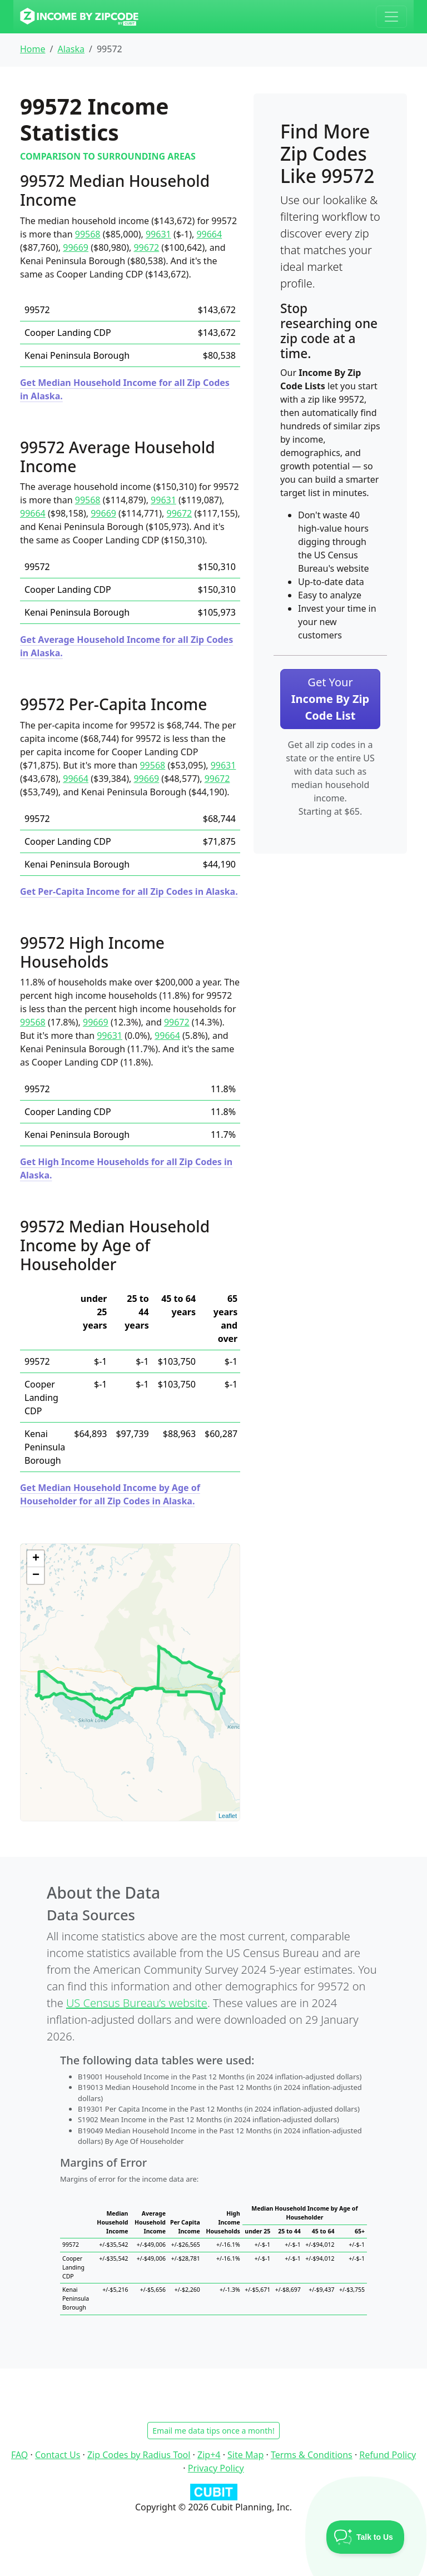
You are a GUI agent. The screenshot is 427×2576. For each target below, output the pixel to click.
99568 (88, 234)
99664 (209, 234)
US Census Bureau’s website (136, 2002)
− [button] (35, 1575)
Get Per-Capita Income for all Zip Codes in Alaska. (129, 891)
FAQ (19, 2455)
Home (33, 49)
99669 (75, 247)
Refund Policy (387, 2455)
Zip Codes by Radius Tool (138, 2455)
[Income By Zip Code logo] (79, 16)
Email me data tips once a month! (213, 2430)
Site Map (245, 2455)
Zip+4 (208, 2455)
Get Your (330, 699)
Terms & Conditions (311, 2455)
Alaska (71, 49)
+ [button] (35, 1558)
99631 (158, 234)
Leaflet (228, 1815)
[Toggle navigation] (391, 17)
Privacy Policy (216, 2468)
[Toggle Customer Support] (365, 2537)
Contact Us (57, 2455)
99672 (146, 247)
